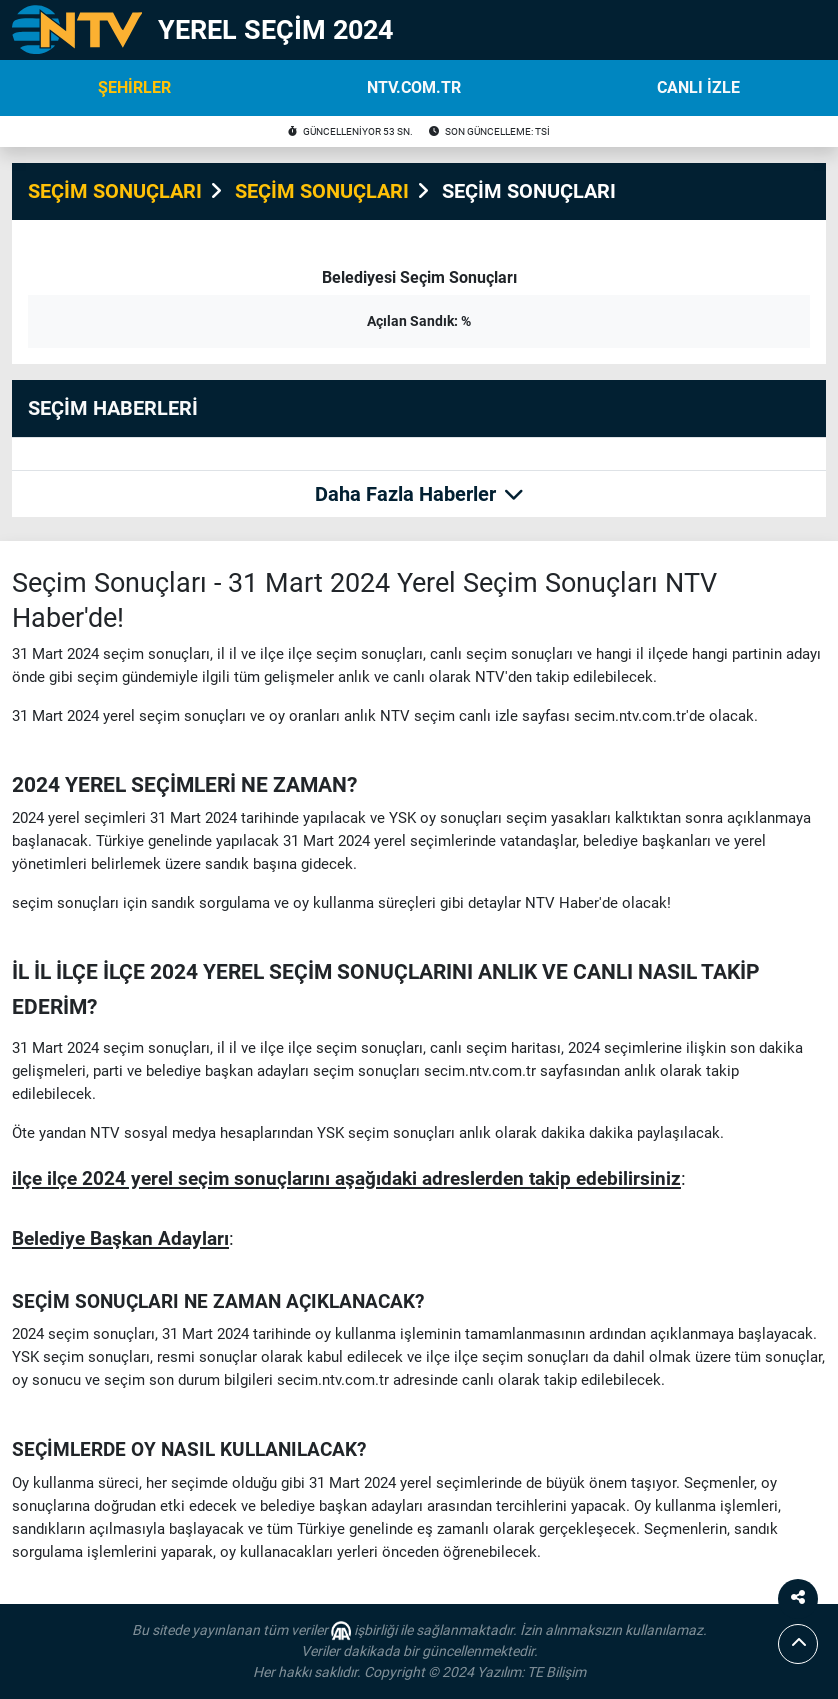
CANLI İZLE (698, 87)
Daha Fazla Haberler (419, 494)
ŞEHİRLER (134, 87)
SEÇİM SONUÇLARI (115, 191)
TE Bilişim (556, 1672)
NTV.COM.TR (414, 87)
